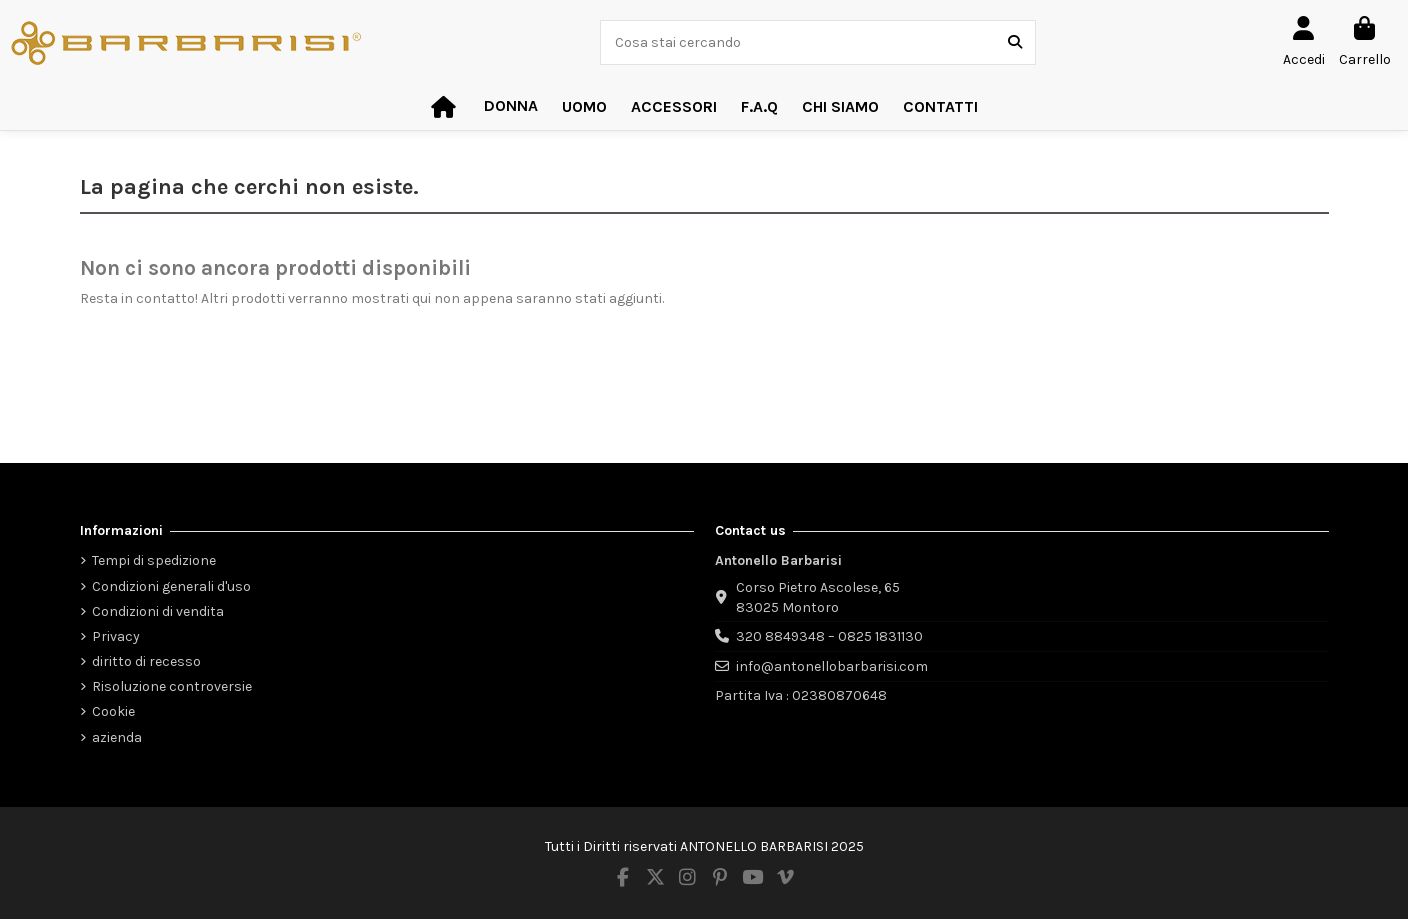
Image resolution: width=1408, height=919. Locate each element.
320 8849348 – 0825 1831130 (829, 636)
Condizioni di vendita (158, 611)
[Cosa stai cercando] (1015, 42)
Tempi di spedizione (154, 560)
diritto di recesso (146, 661)
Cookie (113, 711)
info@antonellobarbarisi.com (832, 666)
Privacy (116, 636)
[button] (674, 107)
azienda (117, 737)
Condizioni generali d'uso (171, 586)
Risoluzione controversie (172, 686)
